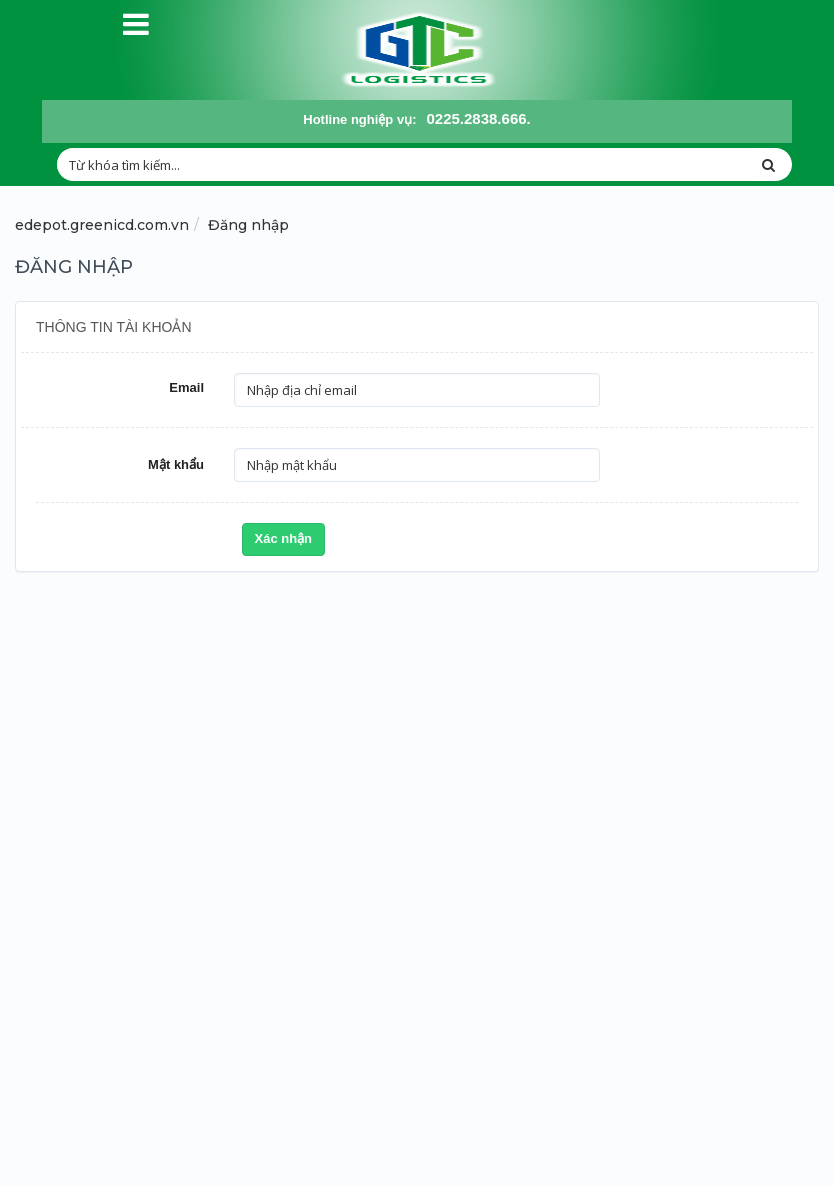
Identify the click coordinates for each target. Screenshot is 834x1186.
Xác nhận (284, 538)
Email (186, 387)
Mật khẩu (176, 464)
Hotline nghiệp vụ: (359, 119)
